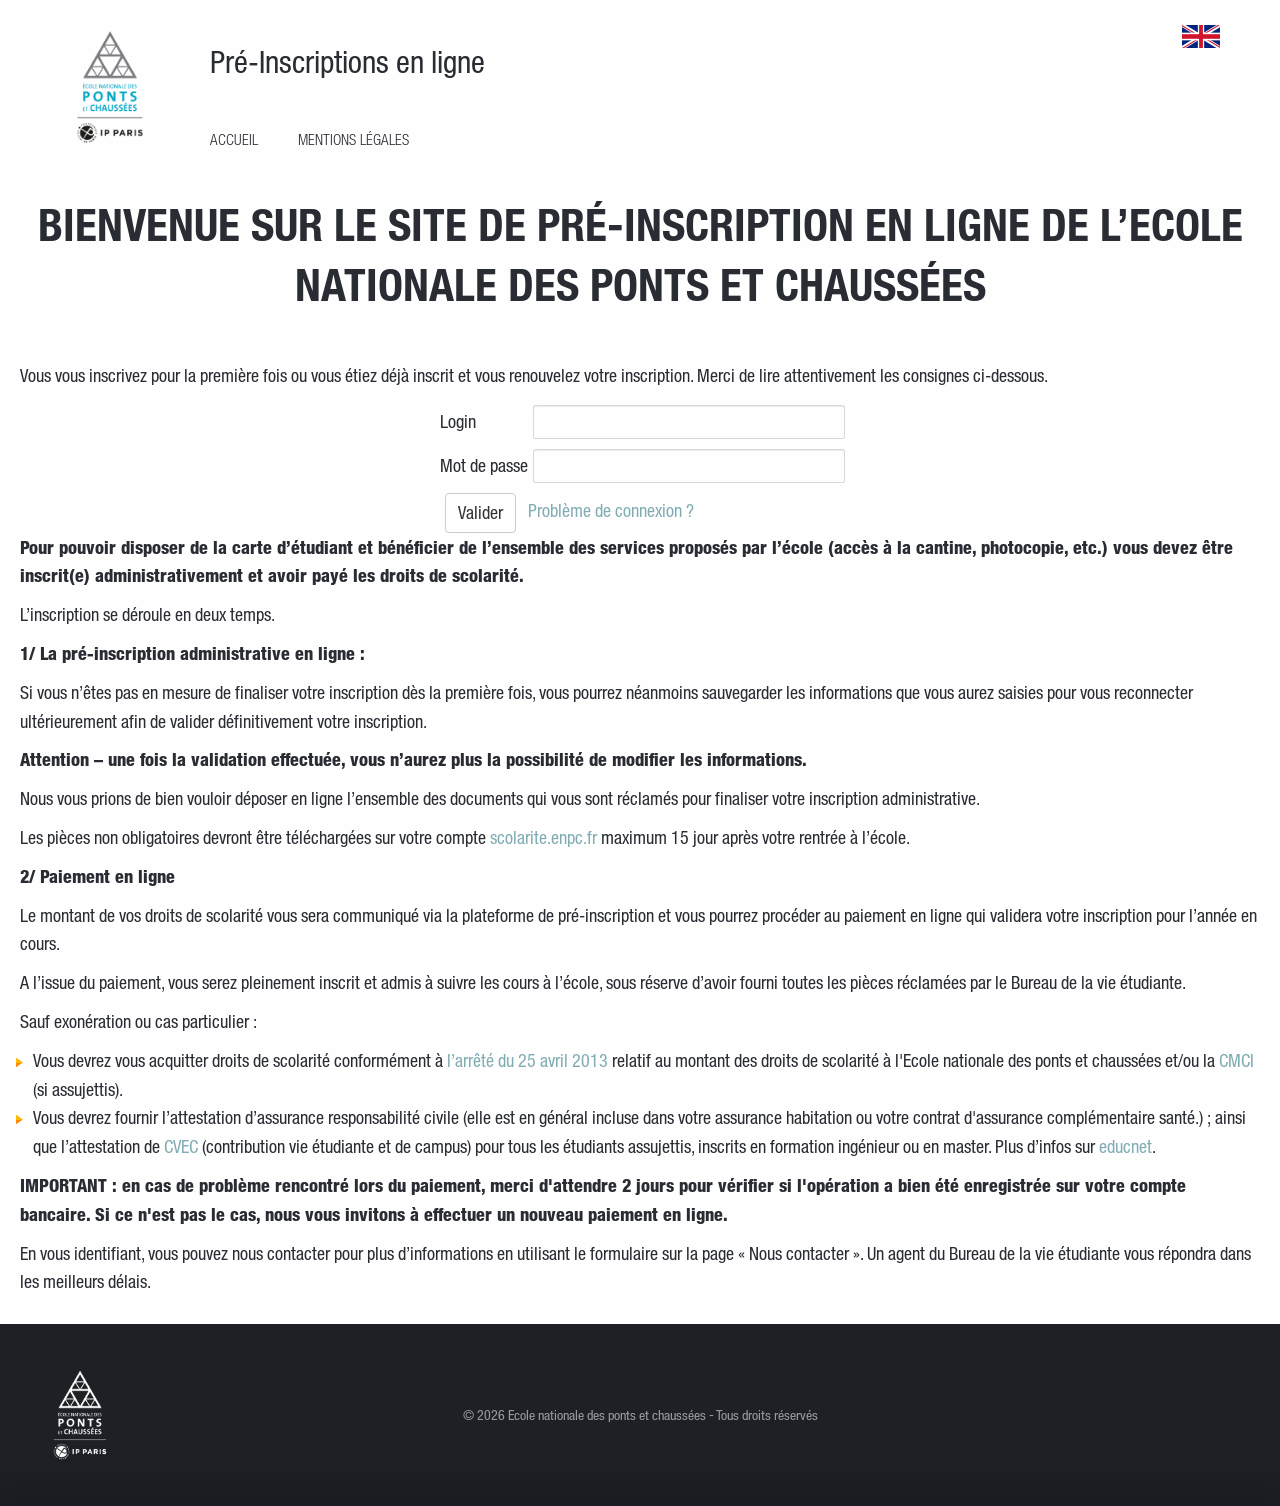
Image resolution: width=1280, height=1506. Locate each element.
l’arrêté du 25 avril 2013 (527, 1060)
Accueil (234, 139)
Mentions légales (353, 139)
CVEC (181, 1146)
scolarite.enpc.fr (543, 837)
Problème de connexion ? (611, 510)
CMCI (1236, 1060)
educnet (1125, 1146)
